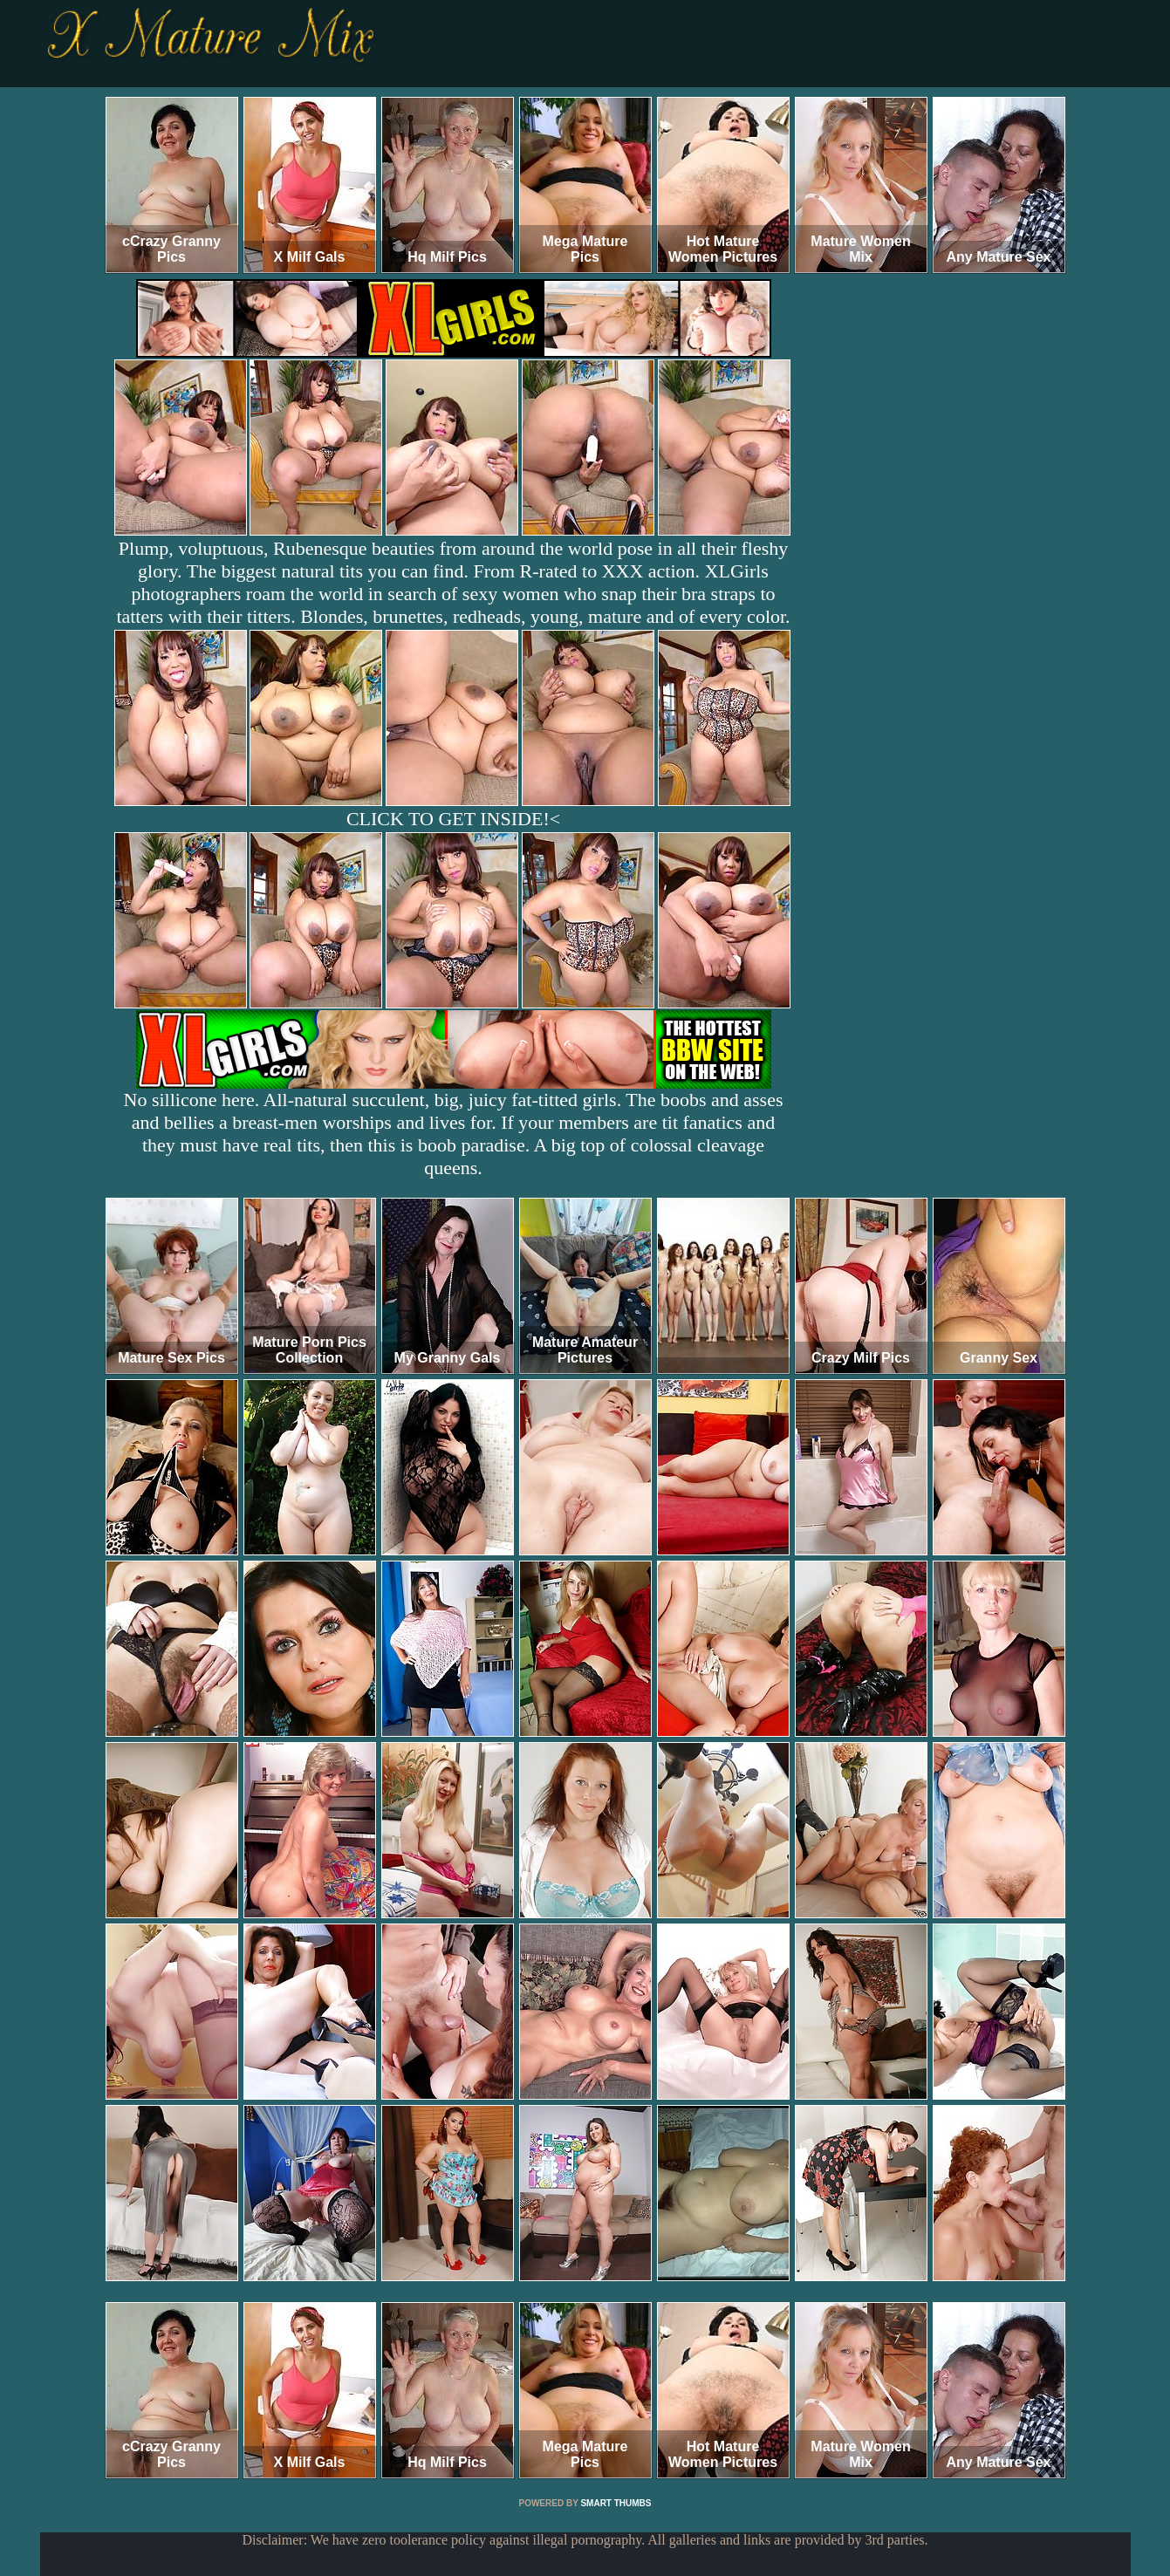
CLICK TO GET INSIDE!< (453, 819)
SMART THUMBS (615, 2503)
